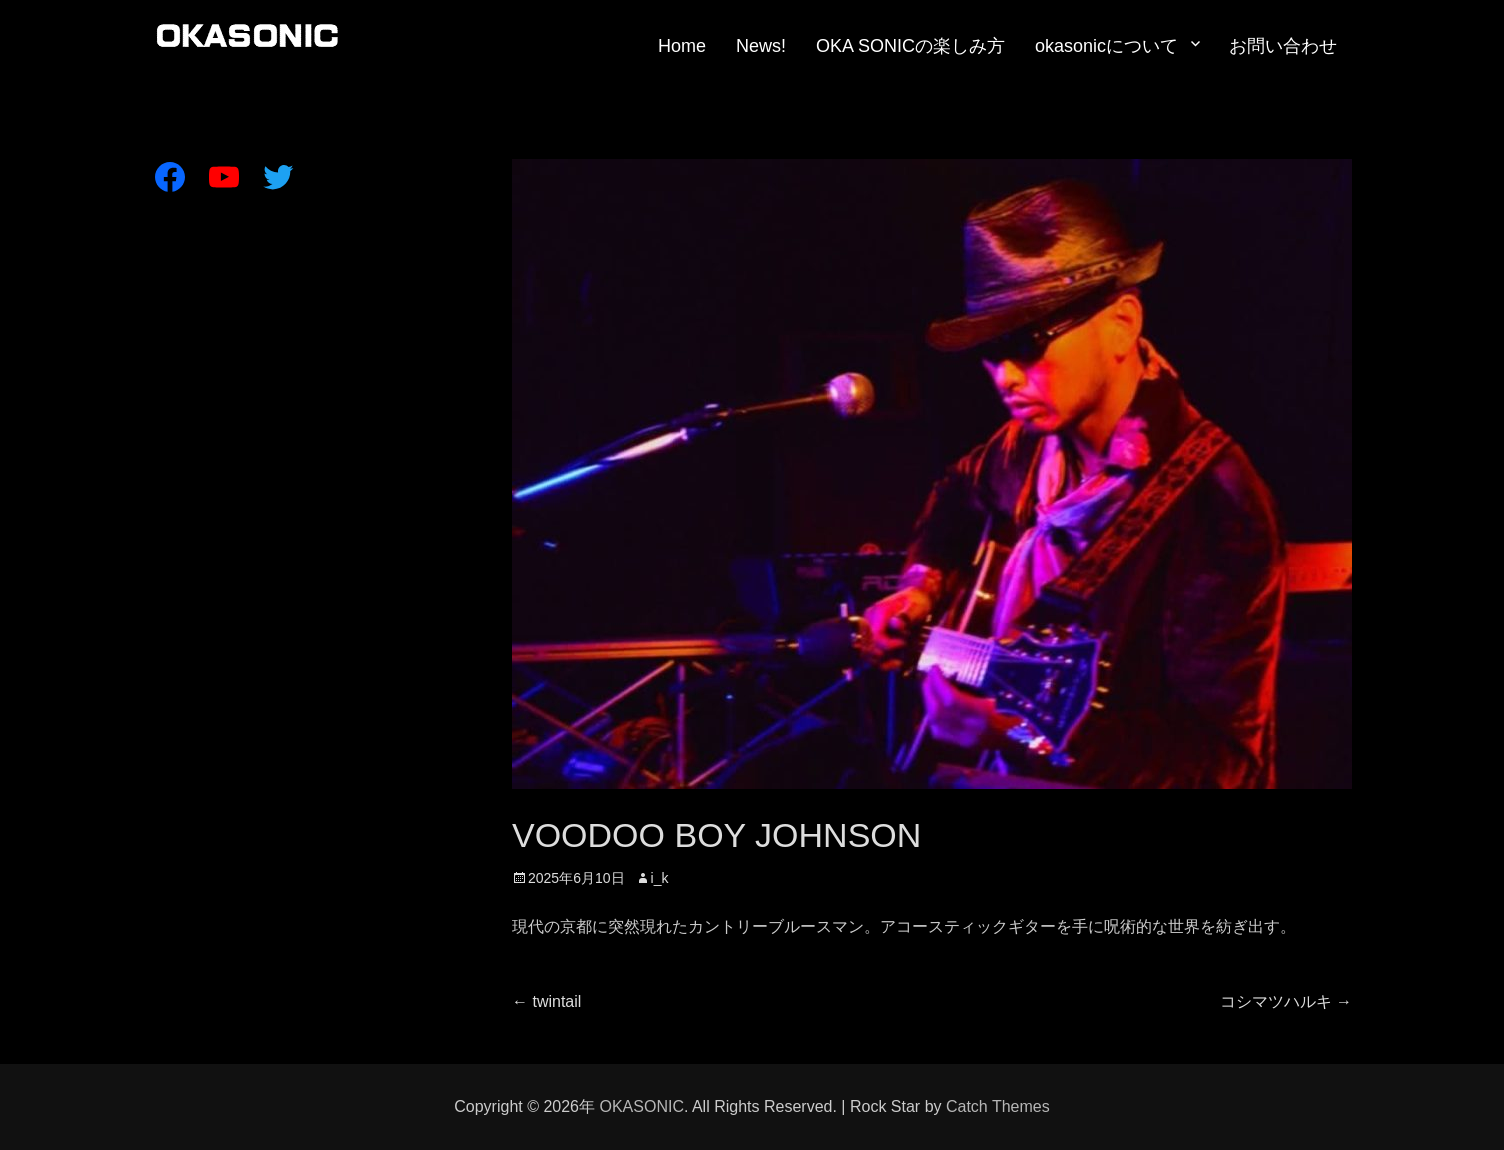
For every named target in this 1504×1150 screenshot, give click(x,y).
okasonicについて (1106, 46)
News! (761, 46)
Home (682, 46)
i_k (660, 878)
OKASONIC (641, 1106)
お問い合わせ (1283, 46)
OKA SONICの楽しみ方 (910, 46)
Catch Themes (998, 1106)
